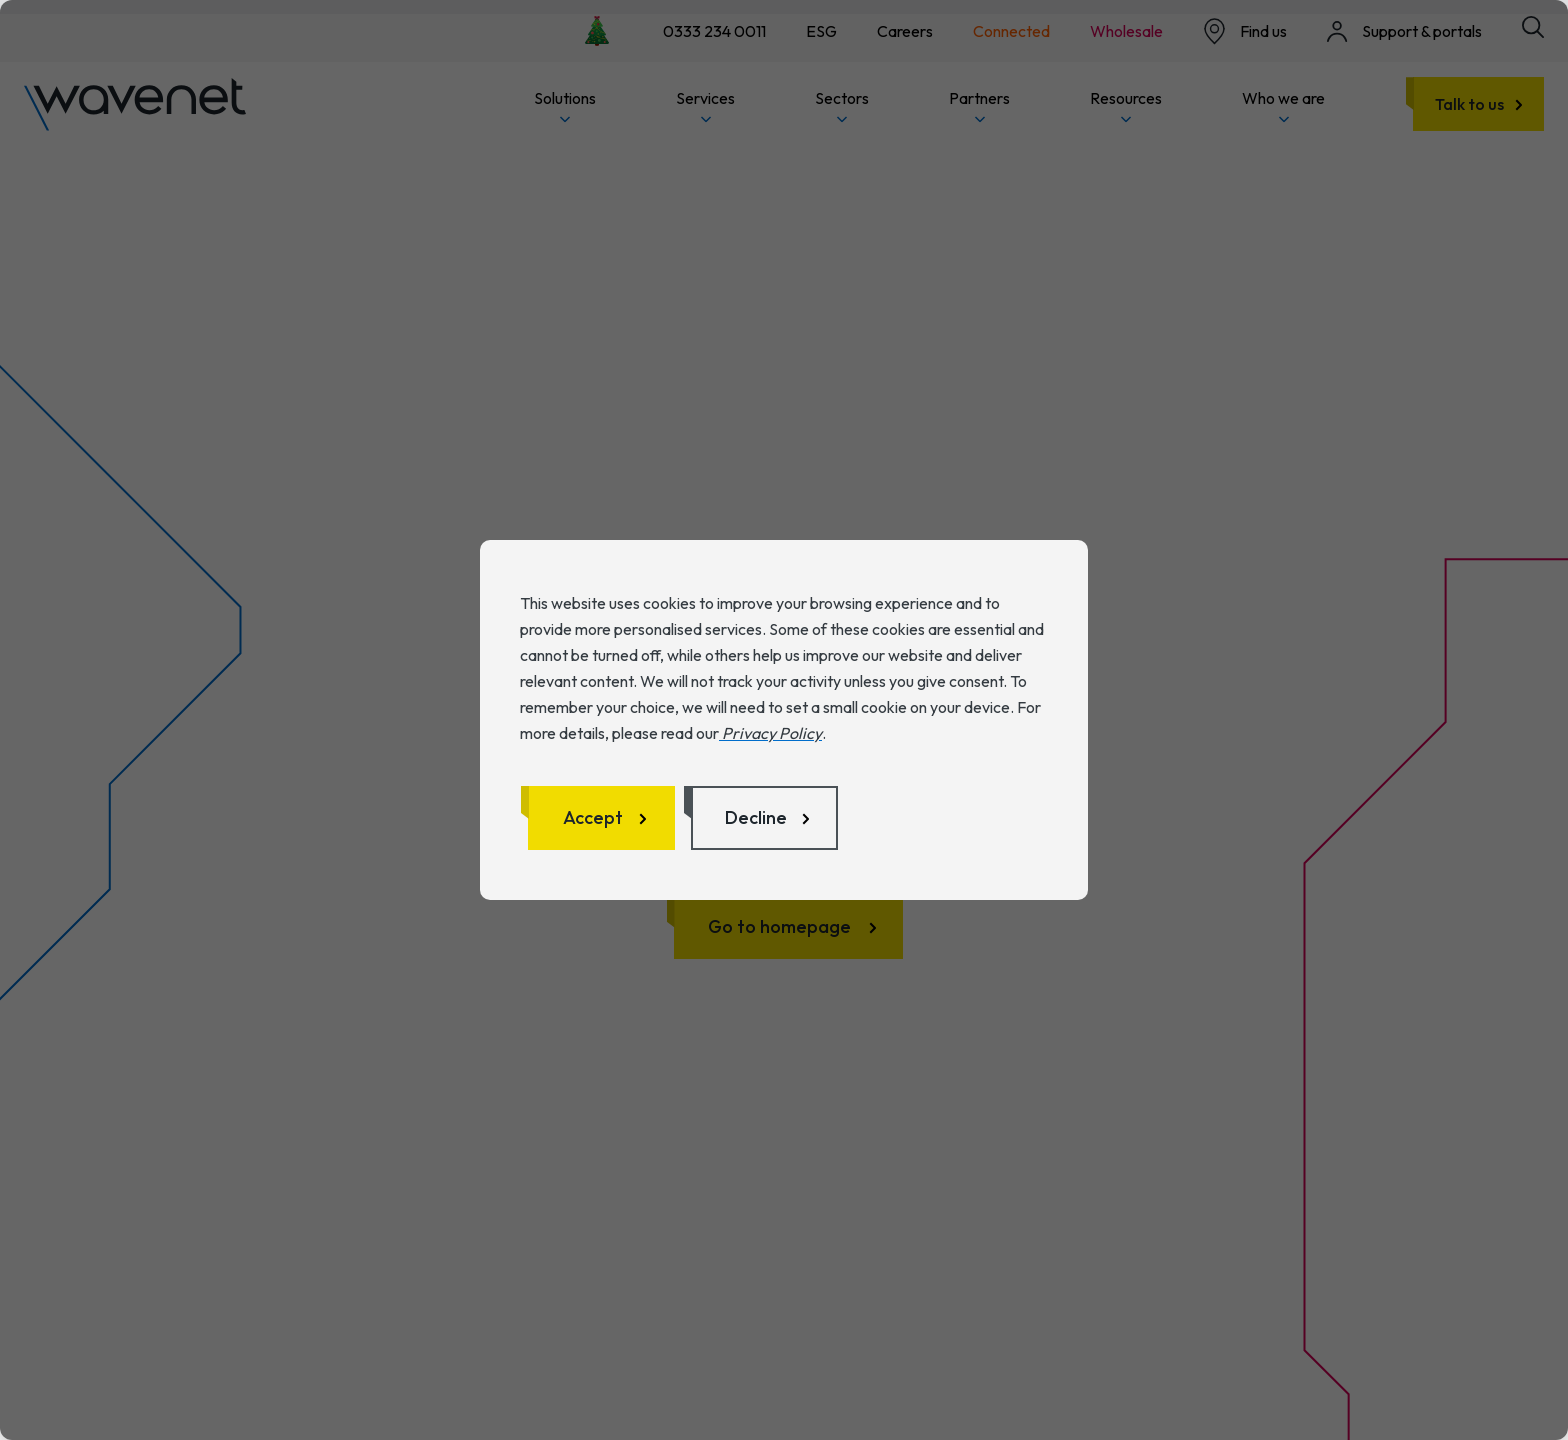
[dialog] (784, 720)
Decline (756, 817)
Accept (593, 817)
